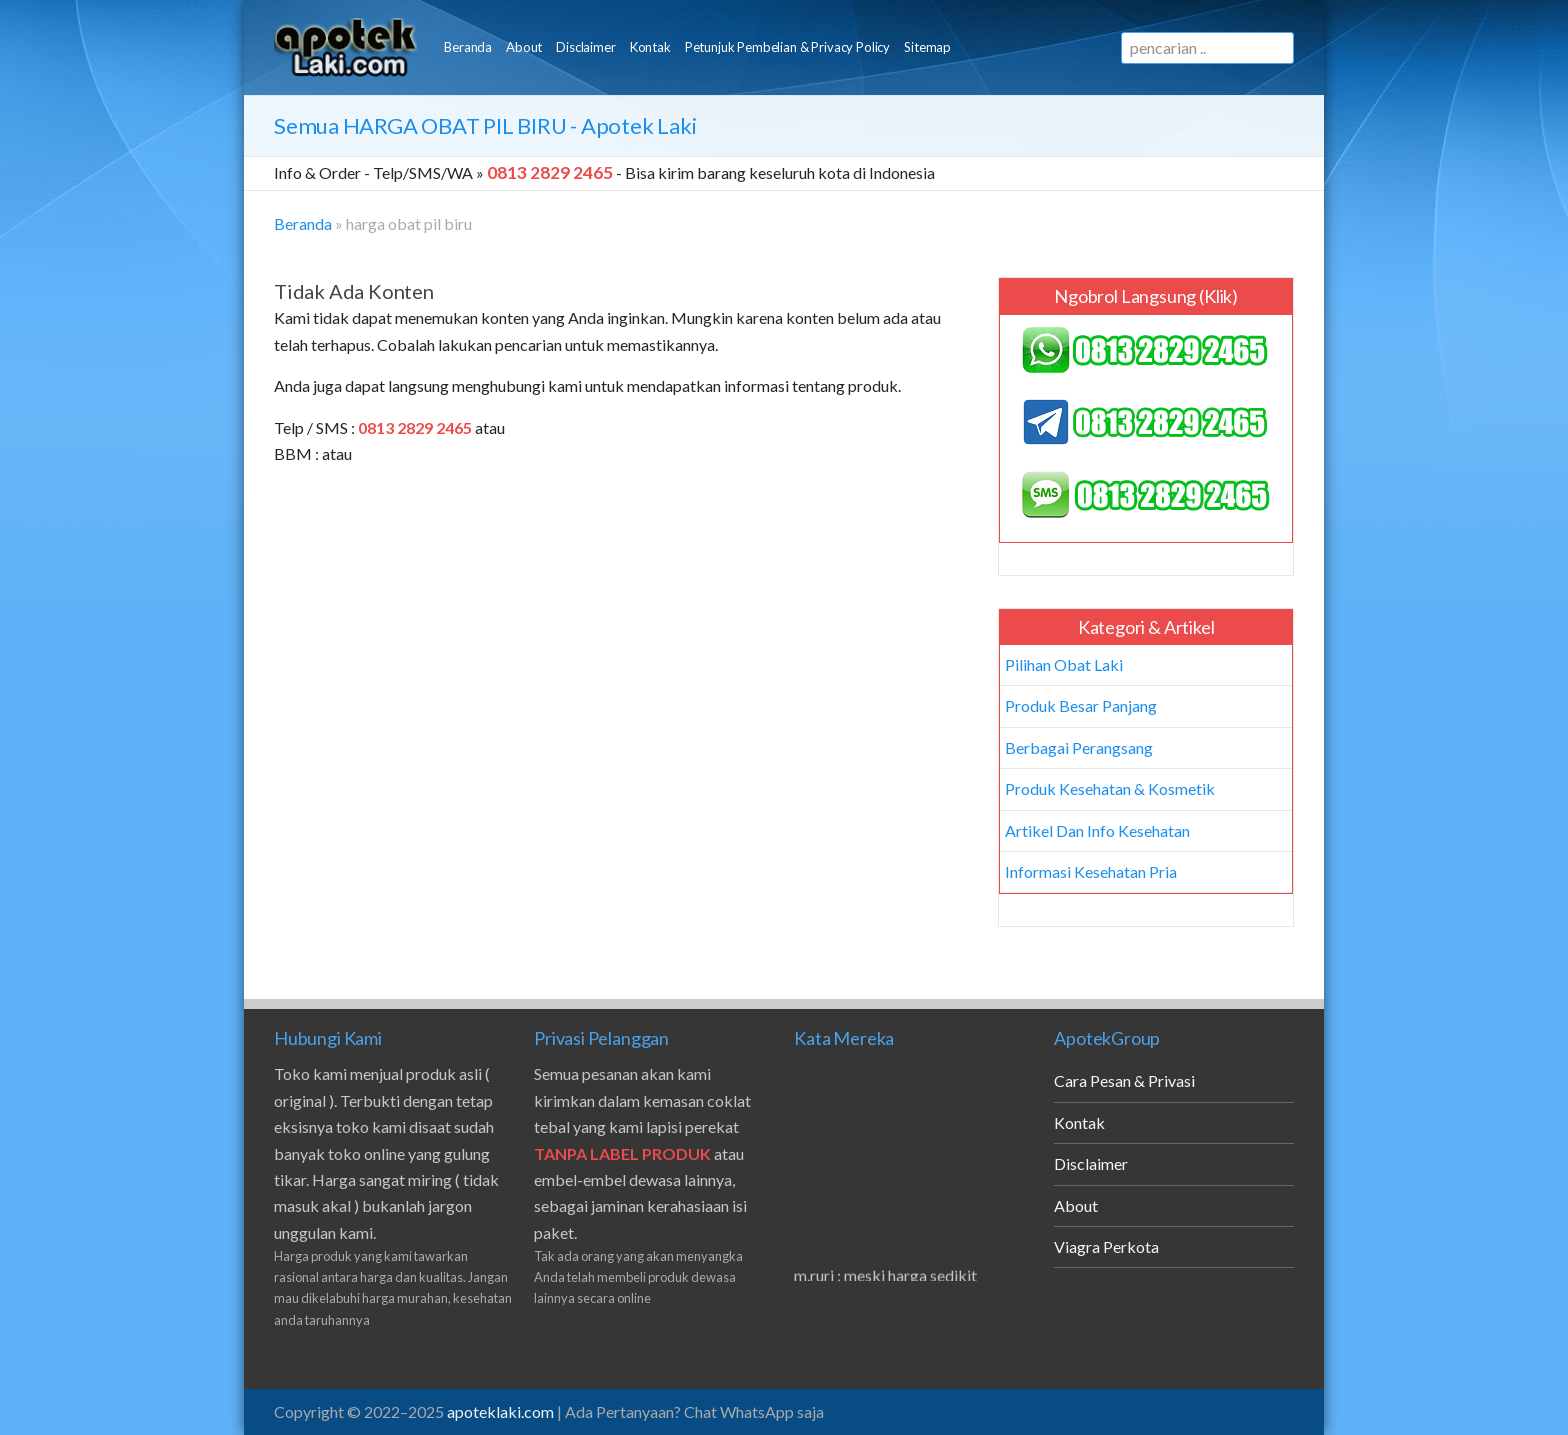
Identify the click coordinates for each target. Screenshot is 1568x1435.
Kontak (650, 47)
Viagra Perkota (1106, 1246)
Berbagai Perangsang (1079, 747)
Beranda (468, 47)
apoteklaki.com (500, 1411)
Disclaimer (585, 47)
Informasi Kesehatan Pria (1091, 871)
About (524, 47)
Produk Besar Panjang (1081, 705)
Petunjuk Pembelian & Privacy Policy (787, 47)
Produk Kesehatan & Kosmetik (1110, 788)
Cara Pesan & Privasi (1124, 1080)
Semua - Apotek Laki (485, 125)
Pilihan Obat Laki (1064, 664)
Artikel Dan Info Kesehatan (1097, 830)
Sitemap (927, 47)
